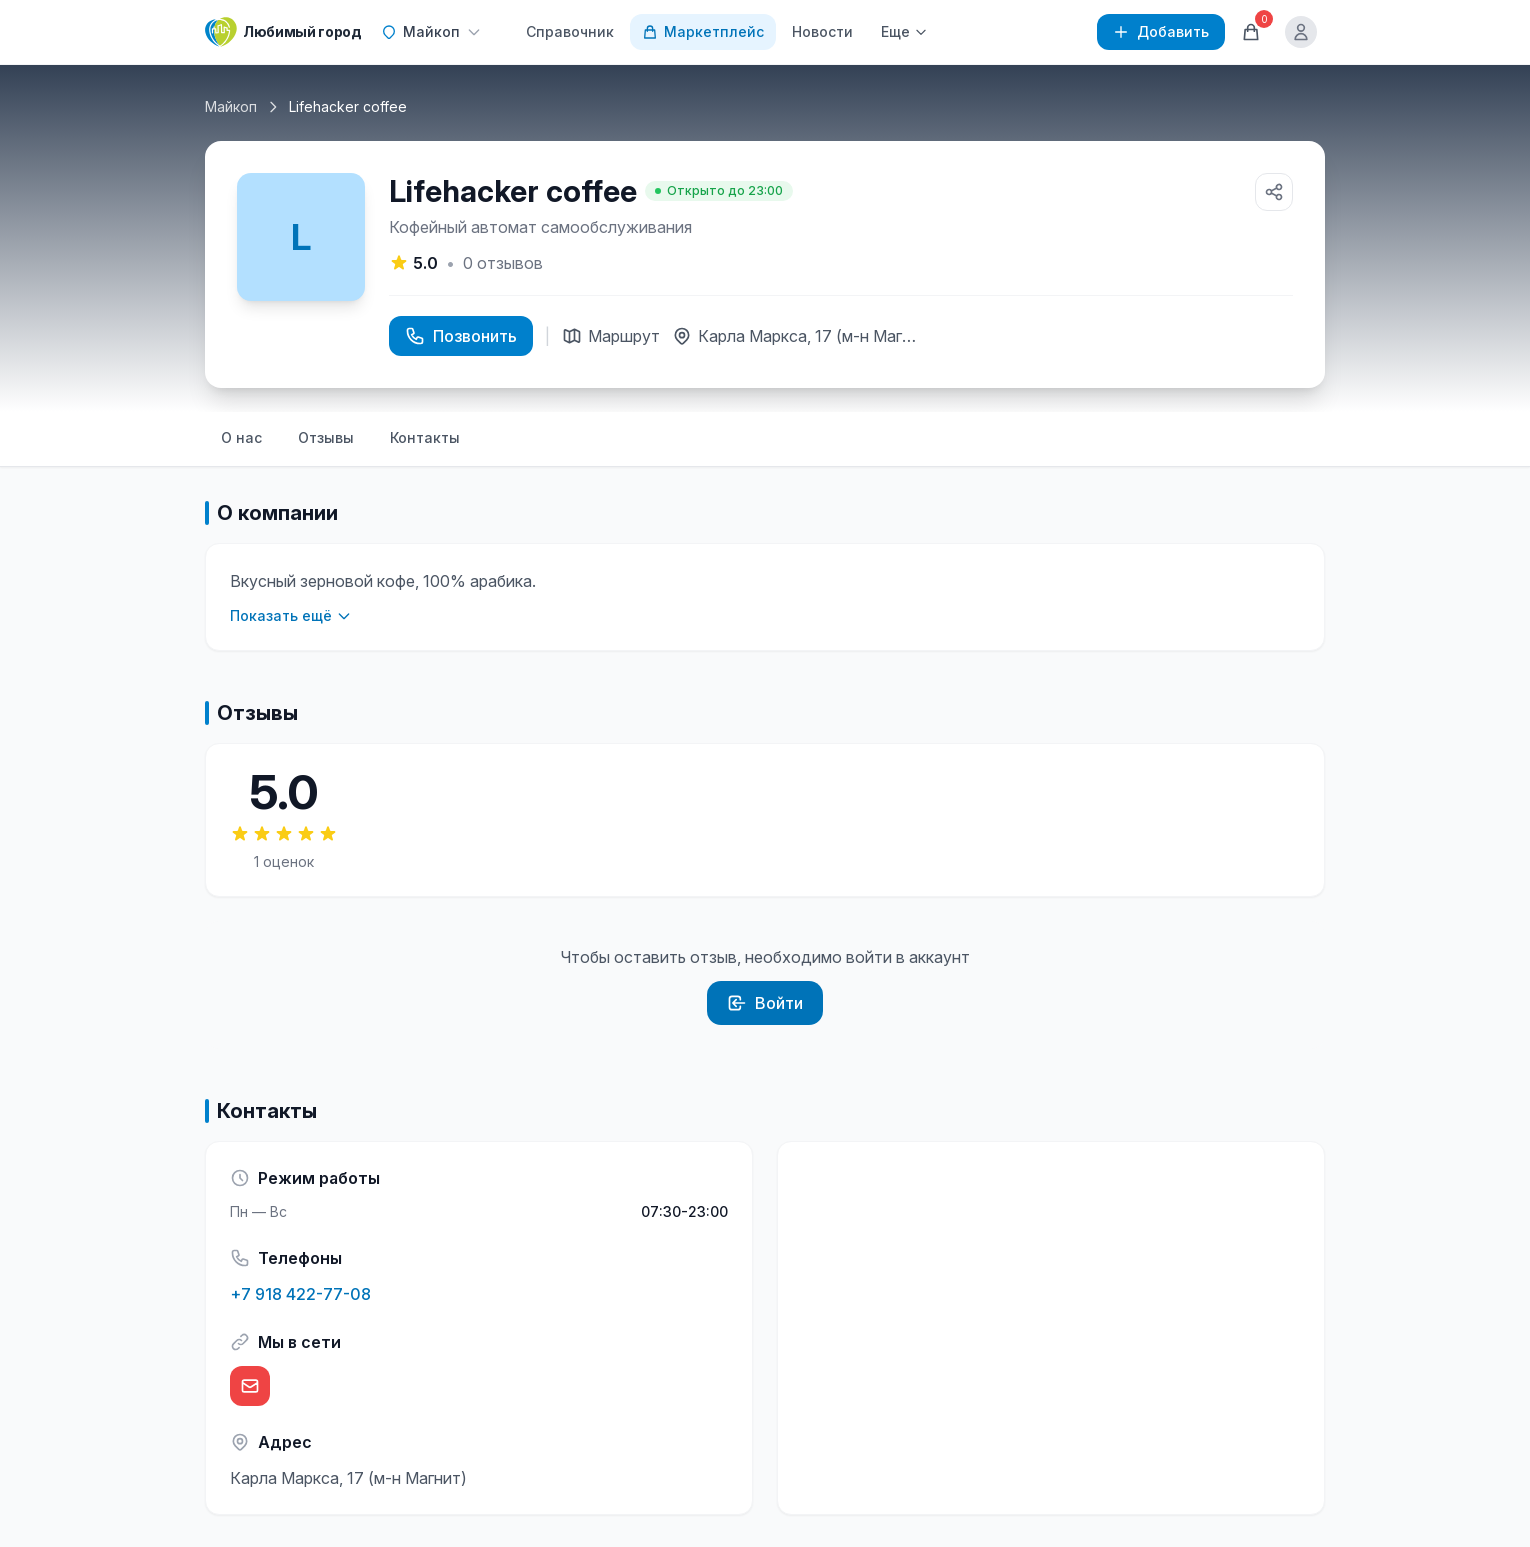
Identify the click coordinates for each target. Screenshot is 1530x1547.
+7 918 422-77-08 (300, 1294)
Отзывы (326, 437)
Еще (904, 31)
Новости (822, 31)
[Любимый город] (283, 32)
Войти (765, 1003)
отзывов (503, 263)
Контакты (425, 437)
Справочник (570, 31)
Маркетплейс (703, 31)
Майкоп (231, 106)
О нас (241, 437)
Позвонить (461, 336)
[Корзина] (1251, 32)
